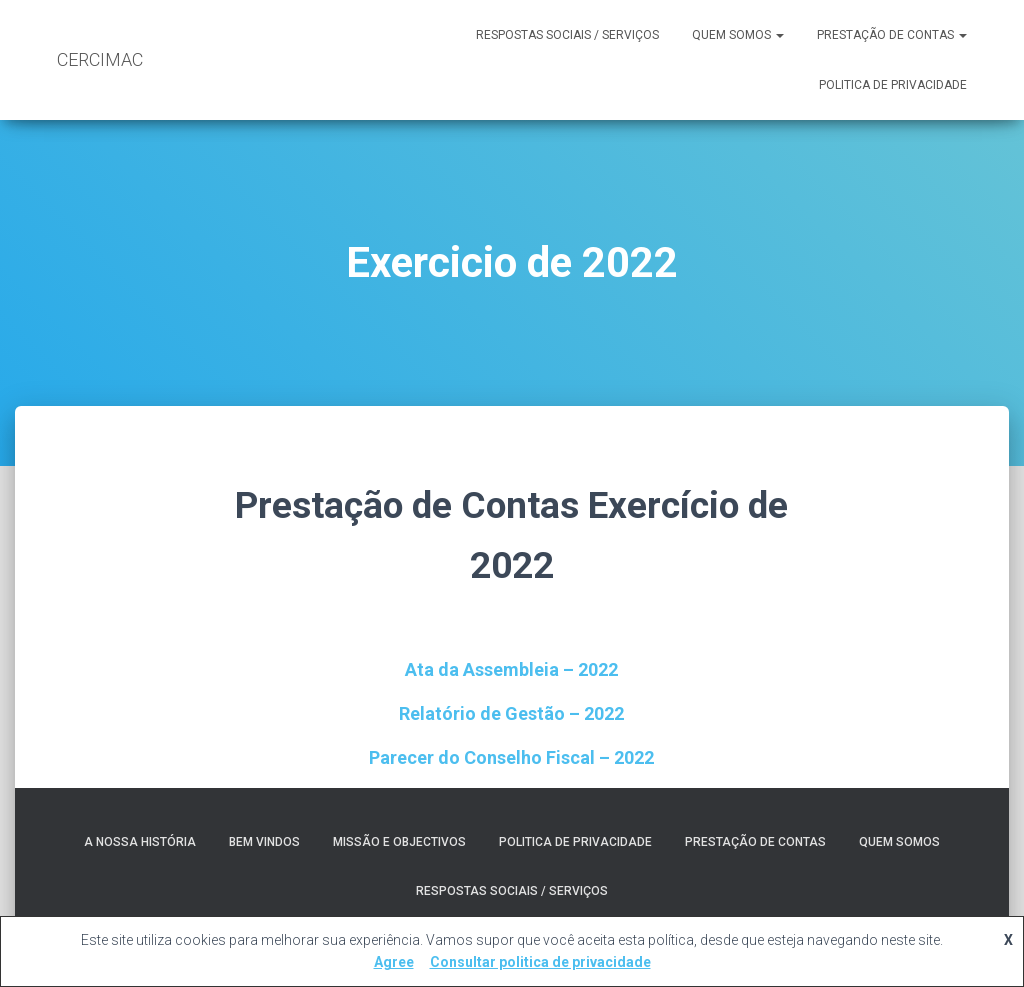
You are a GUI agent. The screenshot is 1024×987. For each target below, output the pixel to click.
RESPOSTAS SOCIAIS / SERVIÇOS (567, 35)
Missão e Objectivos (399, 842)
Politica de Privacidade (893, 85)
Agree (394, 962)
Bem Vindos (264, 842)
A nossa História (140, 842)
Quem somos (738, 35)
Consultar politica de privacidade (540, 962)
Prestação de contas (892, 35)
